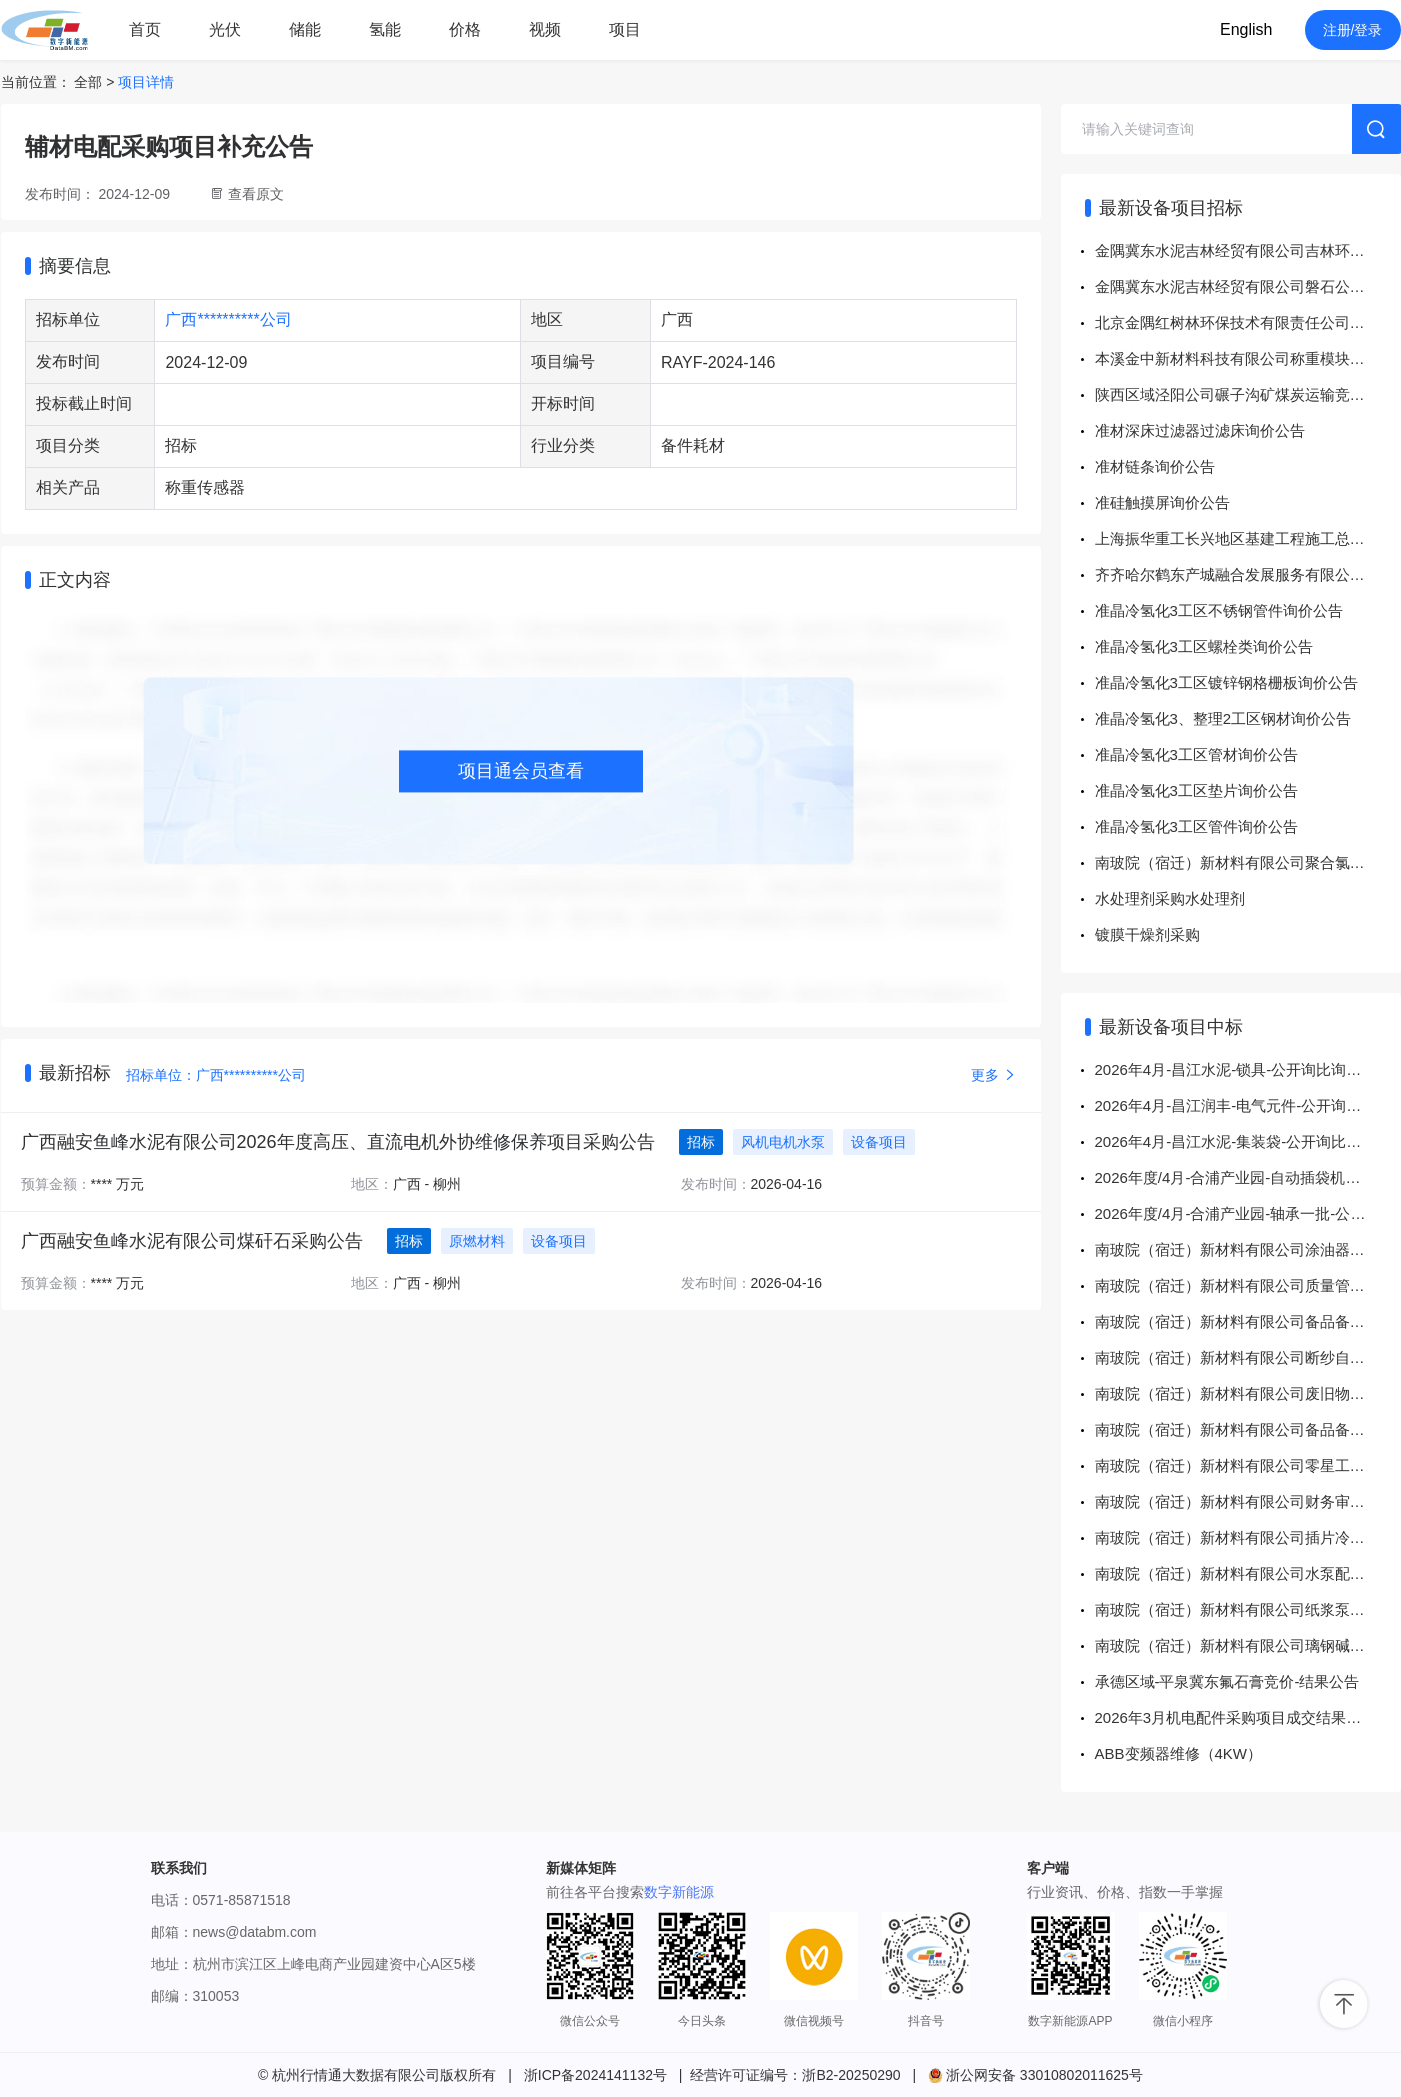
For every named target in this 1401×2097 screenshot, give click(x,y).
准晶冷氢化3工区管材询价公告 (1196, 754)
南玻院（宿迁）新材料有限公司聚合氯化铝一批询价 (1248, 862)
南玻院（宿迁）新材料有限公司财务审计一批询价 (1248, 1501)
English (1246, 29)
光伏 (225, 29)
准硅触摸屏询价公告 (1162, 502)
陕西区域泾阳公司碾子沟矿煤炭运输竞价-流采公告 (1248, 394)
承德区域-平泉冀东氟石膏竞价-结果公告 (1227, 1681)
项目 (625, 29)
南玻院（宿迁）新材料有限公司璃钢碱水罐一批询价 (1248, 1645)
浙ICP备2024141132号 (595, 2075)
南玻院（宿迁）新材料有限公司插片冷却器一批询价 (1248, 1537)
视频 (545, 29)
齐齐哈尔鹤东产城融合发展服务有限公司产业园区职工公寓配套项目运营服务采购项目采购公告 (1248, 574)
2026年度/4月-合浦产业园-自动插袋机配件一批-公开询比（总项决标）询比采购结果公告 (1248, 1177)
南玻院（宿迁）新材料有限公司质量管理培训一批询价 (1248, 1285)
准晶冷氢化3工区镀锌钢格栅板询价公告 (1226, 682)
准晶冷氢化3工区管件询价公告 (1196, 826)
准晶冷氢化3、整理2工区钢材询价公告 (1223, 718)
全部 (88, 82)
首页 (145, 29)
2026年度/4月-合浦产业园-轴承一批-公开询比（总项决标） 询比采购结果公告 (1248, 1213)
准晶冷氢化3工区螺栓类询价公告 (1204, 646)
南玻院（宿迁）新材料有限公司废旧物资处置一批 (1248, 1393)
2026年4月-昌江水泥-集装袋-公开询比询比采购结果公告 (1248, 1141)
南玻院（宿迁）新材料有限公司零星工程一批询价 (1248, 1465)
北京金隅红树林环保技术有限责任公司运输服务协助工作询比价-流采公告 (1248, 322)
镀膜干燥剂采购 (1147, 934)
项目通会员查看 (521, 771)
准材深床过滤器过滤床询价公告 (1200, 430)
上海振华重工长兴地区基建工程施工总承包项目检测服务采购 (1248, 538)
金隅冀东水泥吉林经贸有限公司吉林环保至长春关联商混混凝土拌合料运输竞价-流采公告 (1248, 250)
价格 (465, 29)
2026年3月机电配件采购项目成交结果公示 (1236, 1717)
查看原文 (256, 194)
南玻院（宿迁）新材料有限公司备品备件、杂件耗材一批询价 (1248, 1321)
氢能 (385, 29)
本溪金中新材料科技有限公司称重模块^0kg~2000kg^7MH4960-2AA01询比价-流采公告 (1248, 358)
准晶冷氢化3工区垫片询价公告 (1196, 790)
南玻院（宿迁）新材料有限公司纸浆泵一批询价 (1248, 1609)
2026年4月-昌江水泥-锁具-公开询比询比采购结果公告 (1248, 1069)
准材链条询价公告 (1155, 466)
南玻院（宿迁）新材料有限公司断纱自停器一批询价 (1248, 1357)
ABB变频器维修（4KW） (1179, 1753)
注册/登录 (1353, 30)
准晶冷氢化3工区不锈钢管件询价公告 (1219, 610)
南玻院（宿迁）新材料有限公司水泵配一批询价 (1248, 1573)
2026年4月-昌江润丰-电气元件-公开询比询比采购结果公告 (1248, 1105)
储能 (305, 29)
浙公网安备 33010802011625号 (1035, 2075)
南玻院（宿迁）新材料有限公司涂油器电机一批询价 (1248, 1249)
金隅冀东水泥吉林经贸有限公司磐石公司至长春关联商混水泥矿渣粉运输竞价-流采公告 (1248, 286)
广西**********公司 (228, 319)
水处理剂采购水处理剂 (1170, 898)
